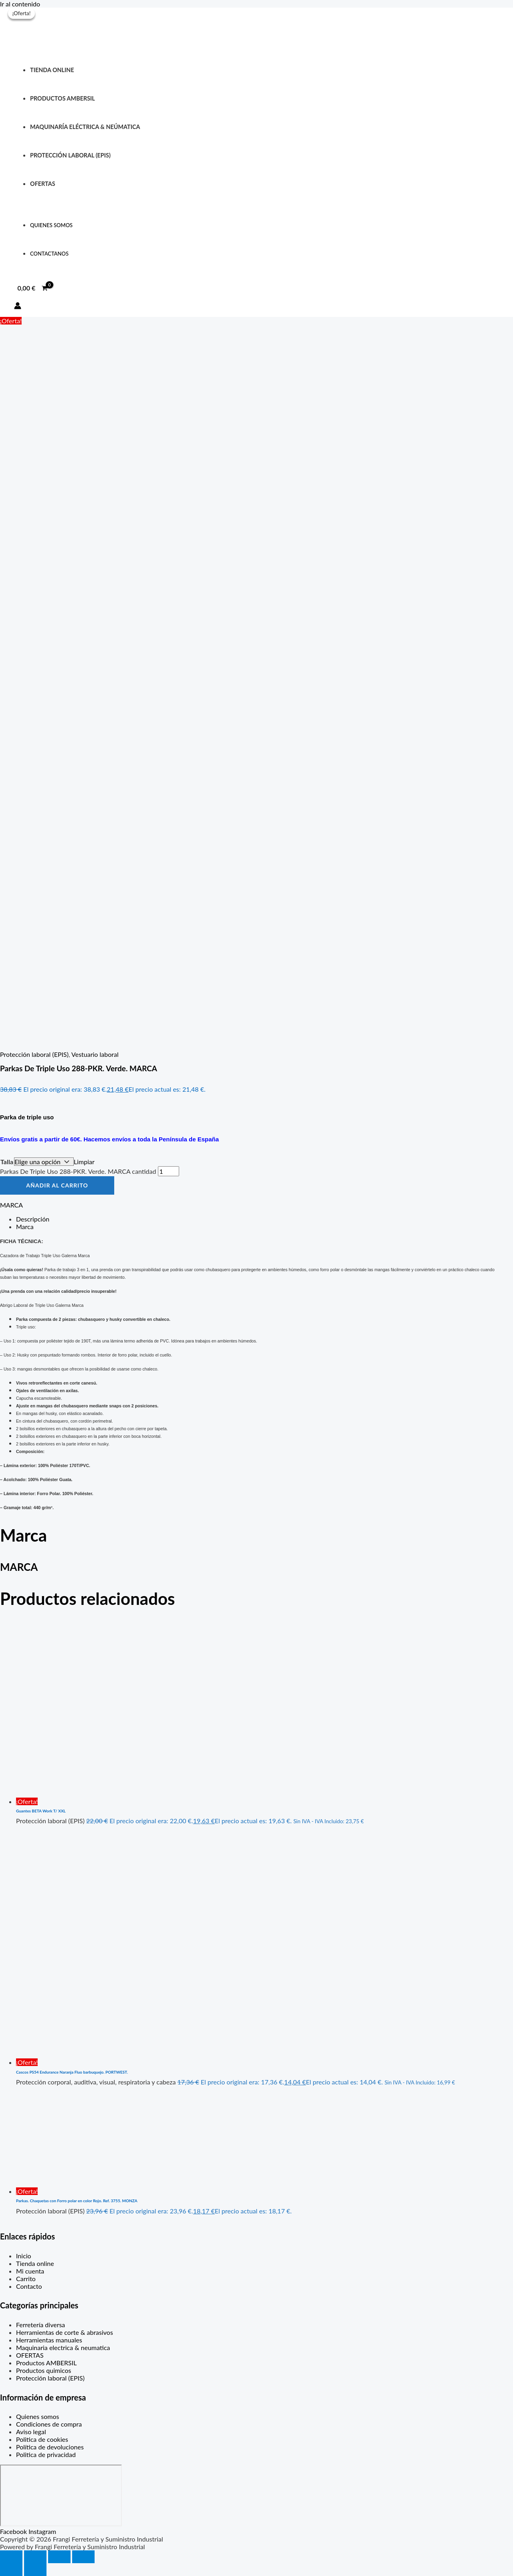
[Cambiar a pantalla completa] (35, 2556)
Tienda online (52, 70)
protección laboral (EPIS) (70, 155)
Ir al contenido (20, 4)
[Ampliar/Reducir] (11, 2556)
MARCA (11, 1205)
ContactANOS (49, 253)
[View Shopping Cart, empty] (32, 288)
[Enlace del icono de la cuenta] (17, 306)
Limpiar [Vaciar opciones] (84, 1161)
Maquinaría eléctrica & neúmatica (85, 126)
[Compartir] (59, 2556)
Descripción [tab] (32, 1219)
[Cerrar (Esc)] (83, 2556)
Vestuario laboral (95, 1054)
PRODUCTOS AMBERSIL (62, 98)
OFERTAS (42, 183)
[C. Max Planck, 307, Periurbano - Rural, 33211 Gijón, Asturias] (61, 2495)
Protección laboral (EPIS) (34, 1054)
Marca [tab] (25, 1226)
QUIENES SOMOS (51, 225)
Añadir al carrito (57, 1185)
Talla (6, 1161)
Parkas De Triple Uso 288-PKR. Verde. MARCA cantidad (78, 1171)
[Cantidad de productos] (168, 1171)
